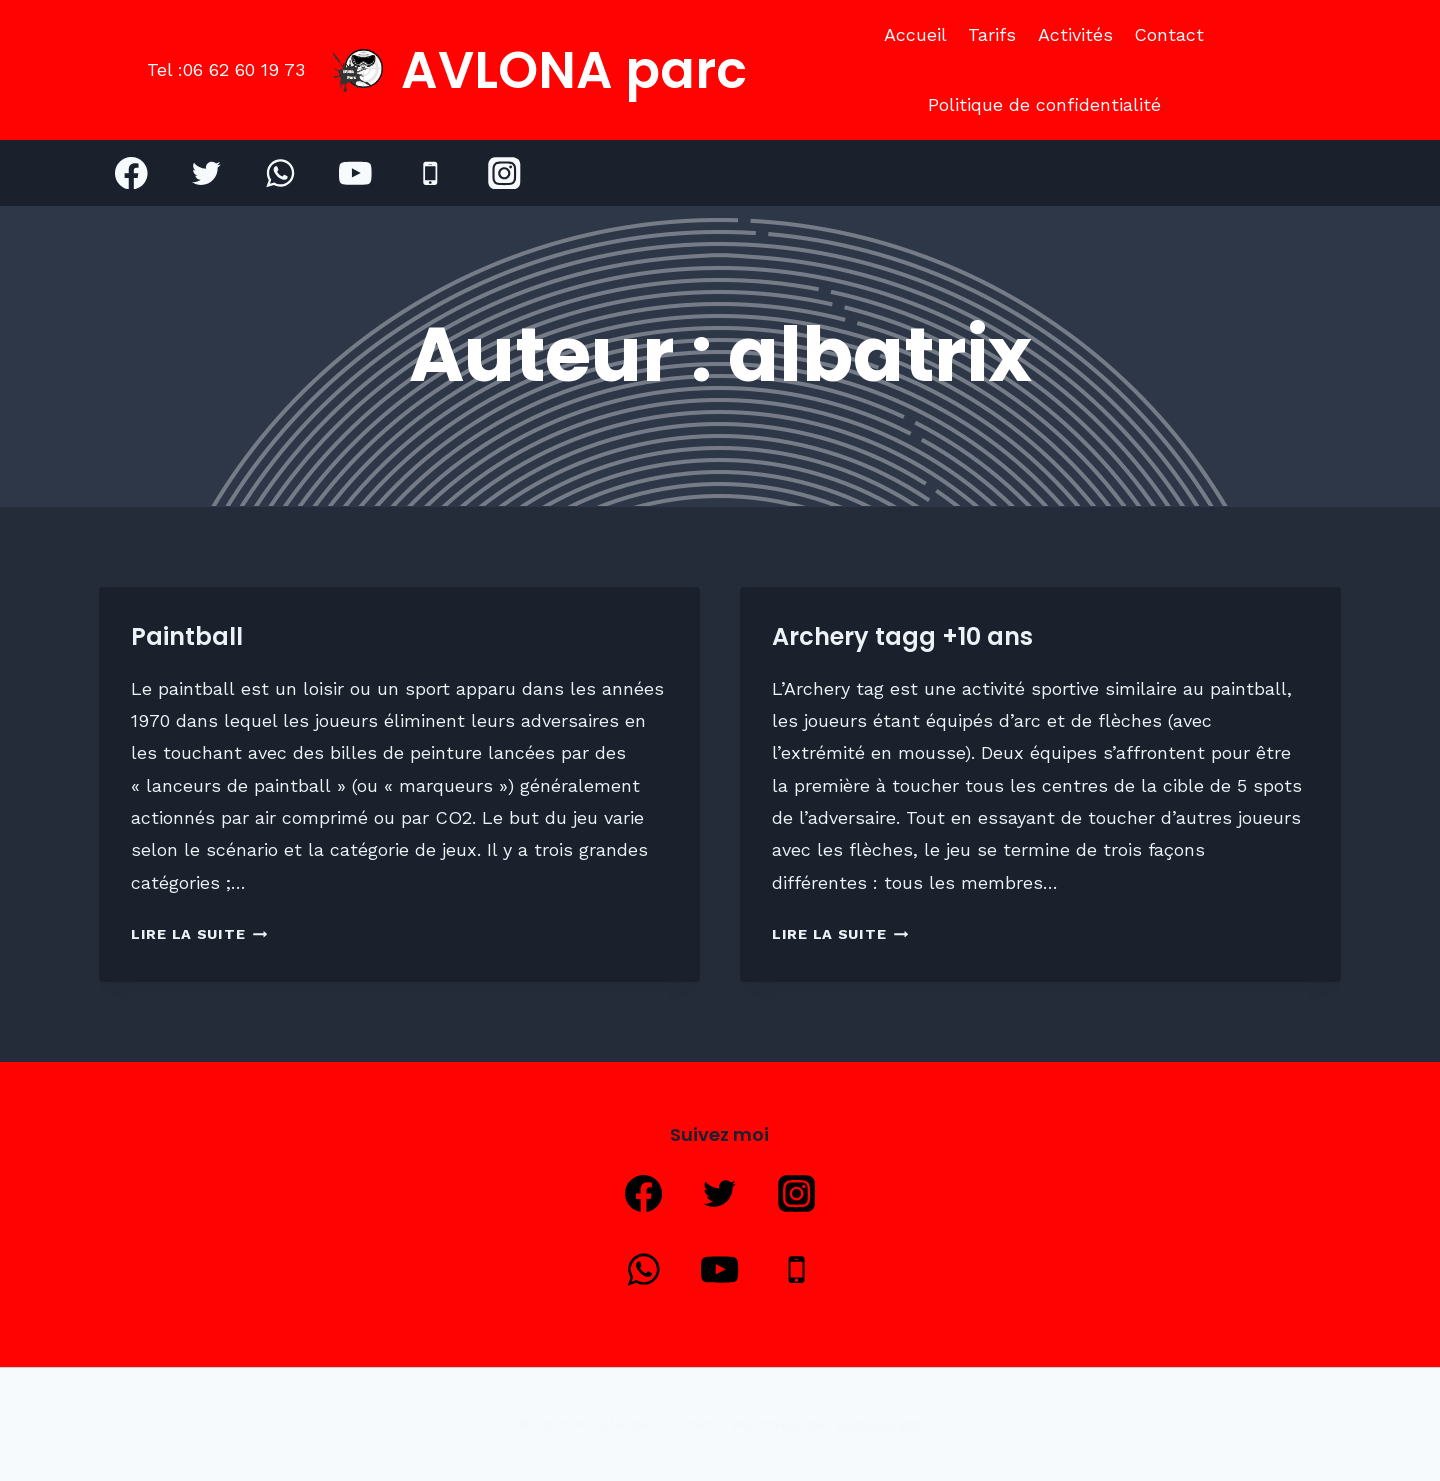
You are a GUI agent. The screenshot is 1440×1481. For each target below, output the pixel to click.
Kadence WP (878, 1424)
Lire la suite (199, 934)
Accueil (915, 34)
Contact (1169, 34)
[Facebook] (131, 172)
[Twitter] (206, 172)
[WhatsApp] (280, 172)
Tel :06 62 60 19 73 (226, 69)
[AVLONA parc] (540, 70)
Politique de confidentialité (1044, 104)
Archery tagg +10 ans (902, 636)
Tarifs (992, 34)
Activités (1075, 34)
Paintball (187, 636)
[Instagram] (504, 172)
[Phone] (429, 172)
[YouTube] (355, 172)
